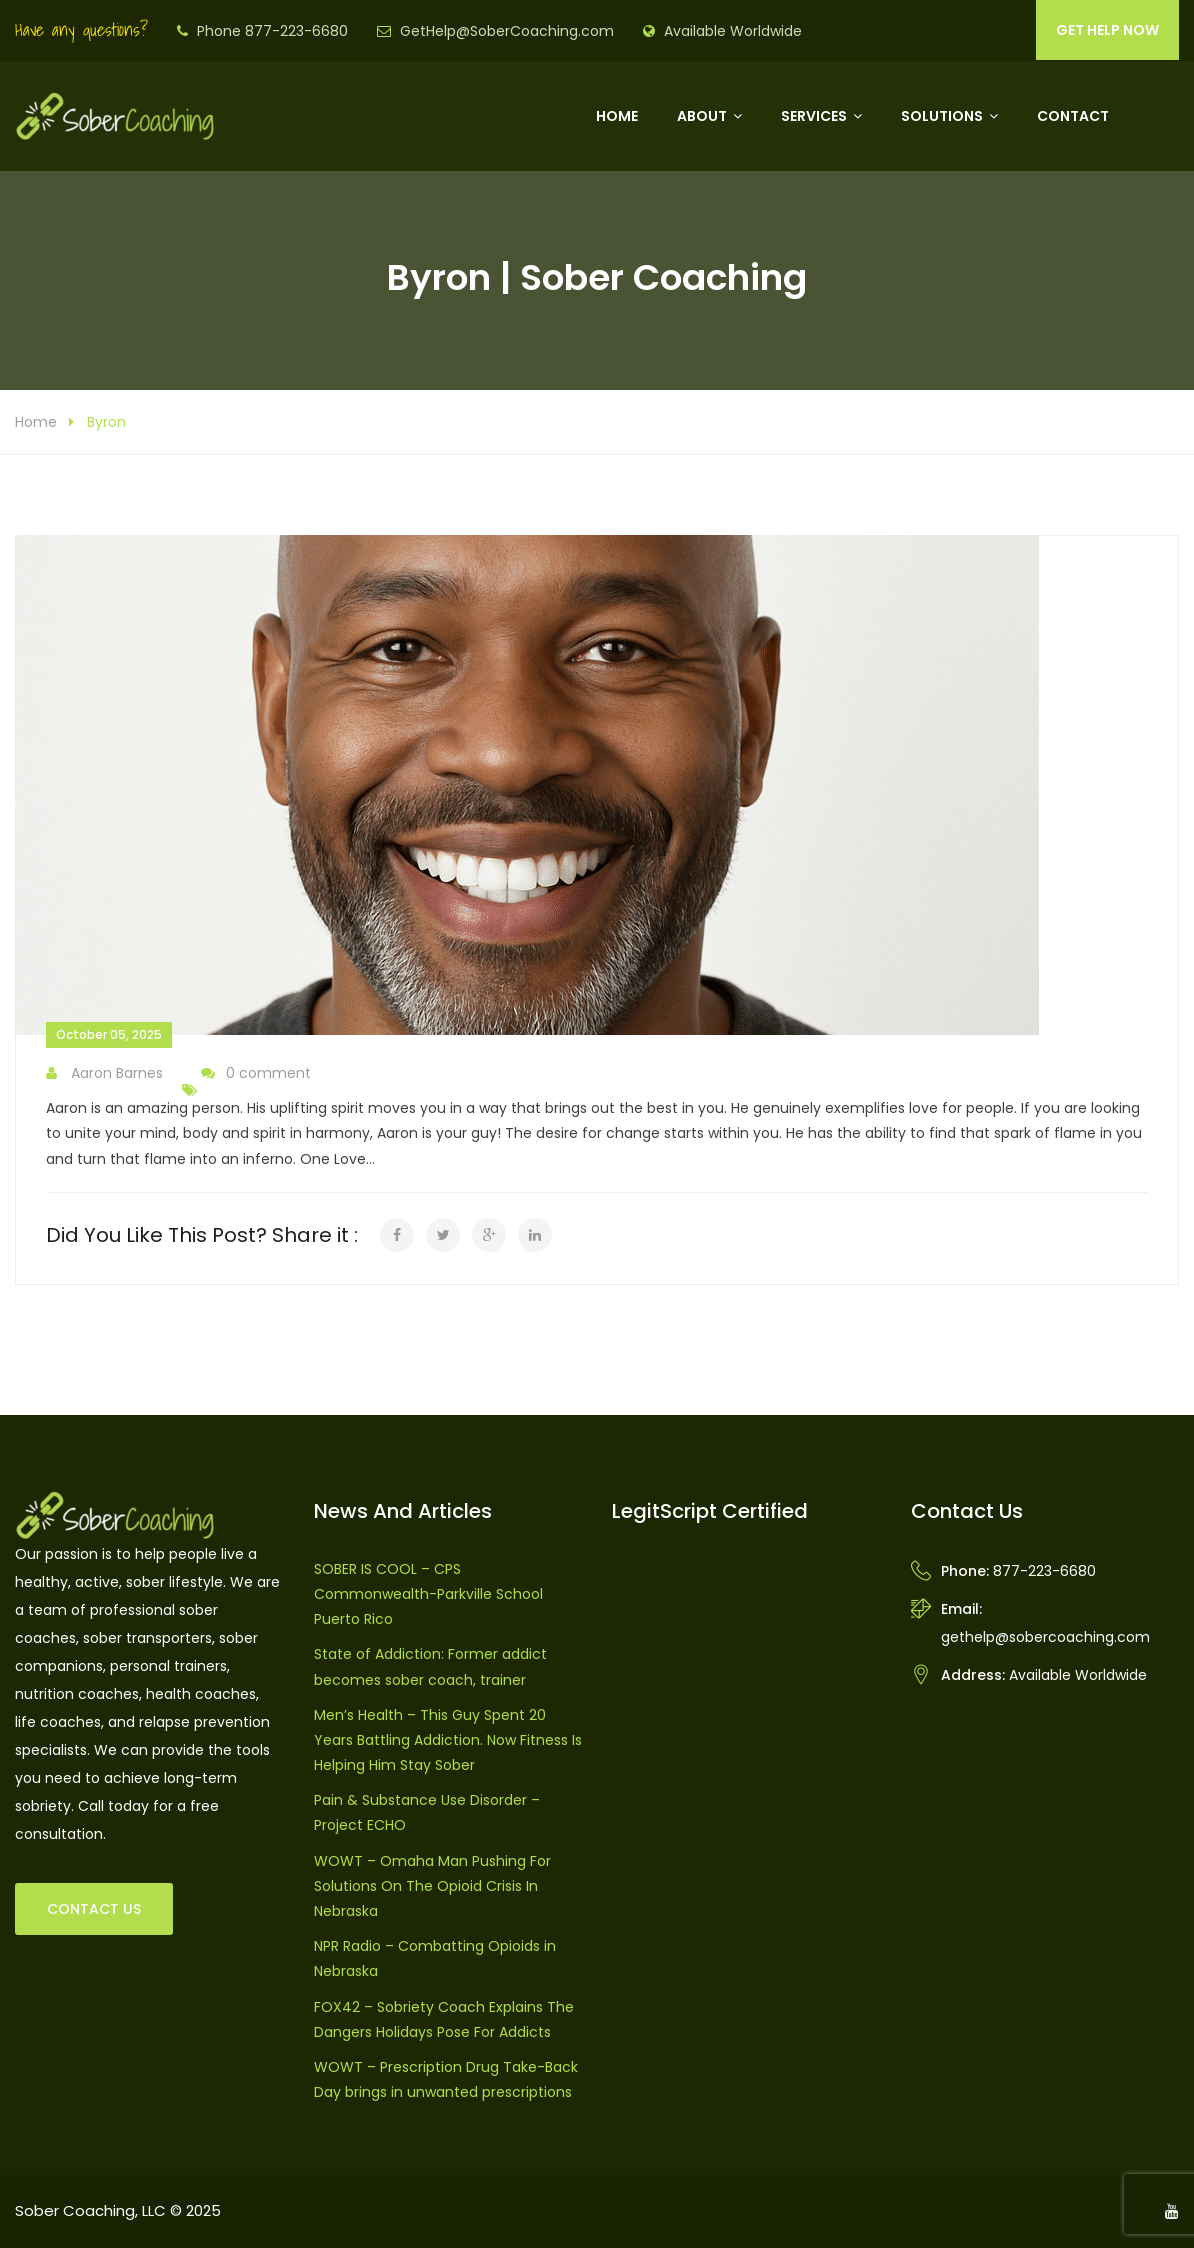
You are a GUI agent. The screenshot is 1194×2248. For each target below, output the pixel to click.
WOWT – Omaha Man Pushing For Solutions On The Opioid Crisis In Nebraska (432, 1886)
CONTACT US (94, 1909)
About (702, 116)
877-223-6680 (1044, 1571)
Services (814, 116)
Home (617, 116)
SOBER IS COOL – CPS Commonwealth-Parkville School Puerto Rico (428, 1594)
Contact (1073, 116)
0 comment (256, 1073)
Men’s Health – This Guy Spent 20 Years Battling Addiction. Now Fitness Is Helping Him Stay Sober (448, 1740)
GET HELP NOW (1107, 30)
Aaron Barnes (104, 1073)
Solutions (942, 116)
